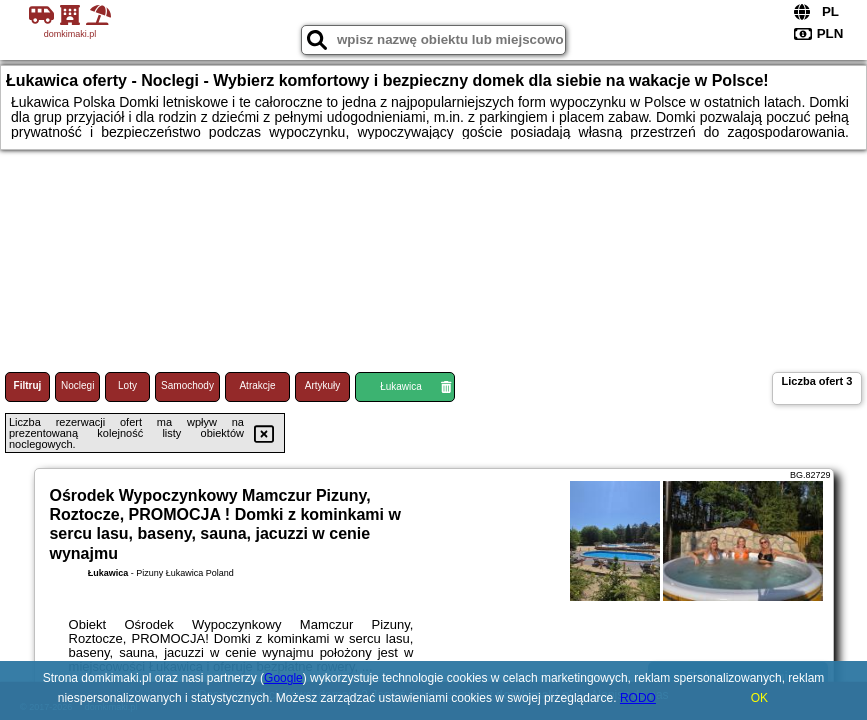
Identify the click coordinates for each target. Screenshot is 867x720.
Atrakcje (257, 385)
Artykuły (323, 385)
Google (283, 678)
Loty (127, 385)
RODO (638, 698)
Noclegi (77, 385)
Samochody (187, 385)
